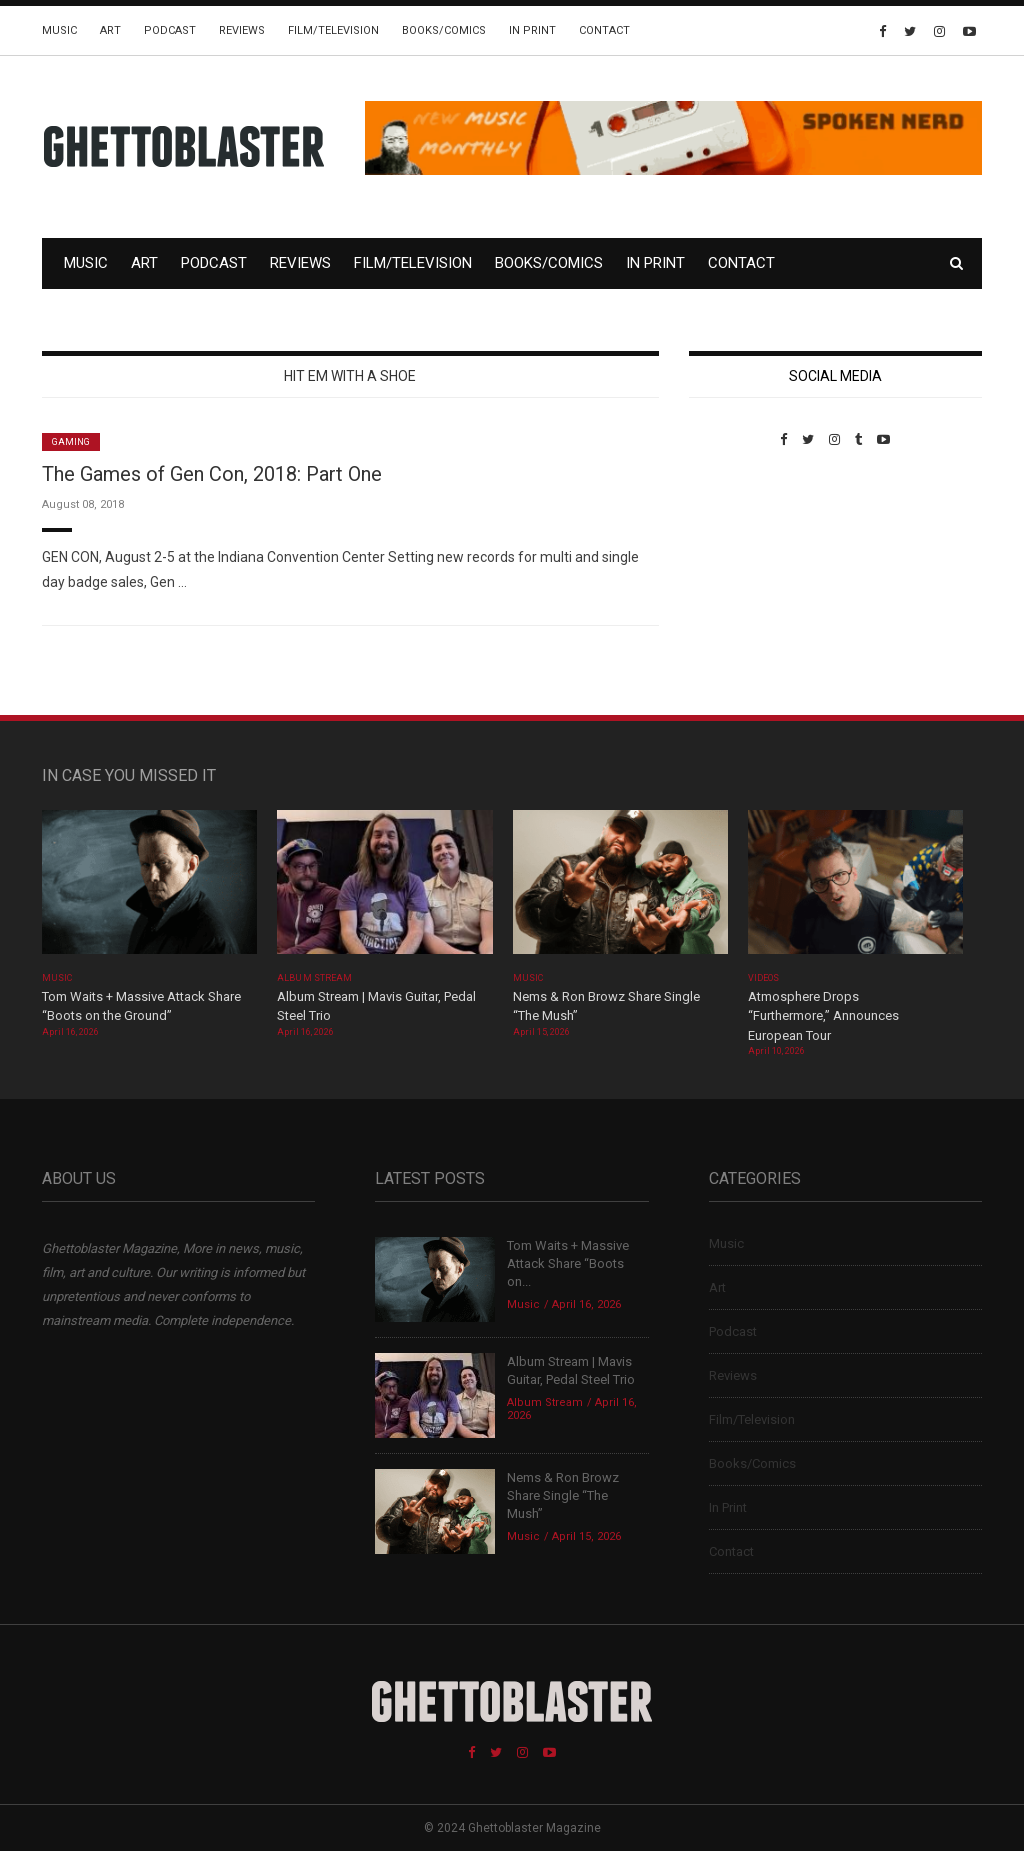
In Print (532, 30)
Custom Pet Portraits (747, 584)
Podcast (170, 30)
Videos (763, 978)
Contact (604, 30)
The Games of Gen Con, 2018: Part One (212, 474)
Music (59, 30)
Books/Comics (444, 30)
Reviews (242, 30)
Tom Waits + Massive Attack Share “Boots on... (568, 1263)
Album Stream (314, 978)
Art (110, 30)
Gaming (71, 442)
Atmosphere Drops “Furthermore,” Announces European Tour (823, 1016)
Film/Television (333, 30)
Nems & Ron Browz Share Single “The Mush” (563, 1495)
